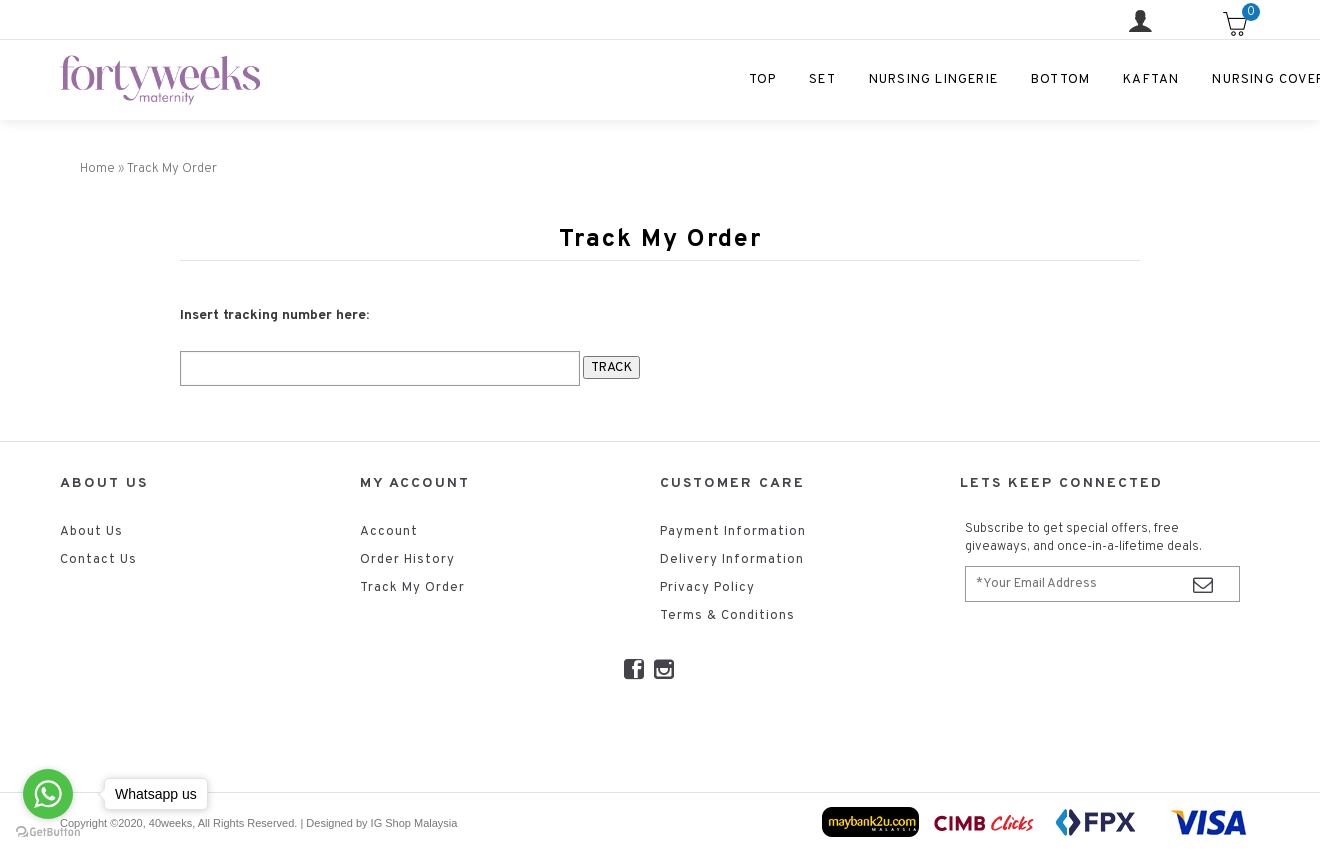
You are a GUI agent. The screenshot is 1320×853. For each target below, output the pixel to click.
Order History (407, 560)
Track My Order (412, 588)
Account (389, 532)
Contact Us (98, 560)
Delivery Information (732, 560)
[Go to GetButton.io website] (48, 832)
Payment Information (733, 532)
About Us (91, 532)
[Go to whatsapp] (48, 794)
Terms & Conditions (727, 616)
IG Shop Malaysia (414, 823)
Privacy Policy (707, 588)
